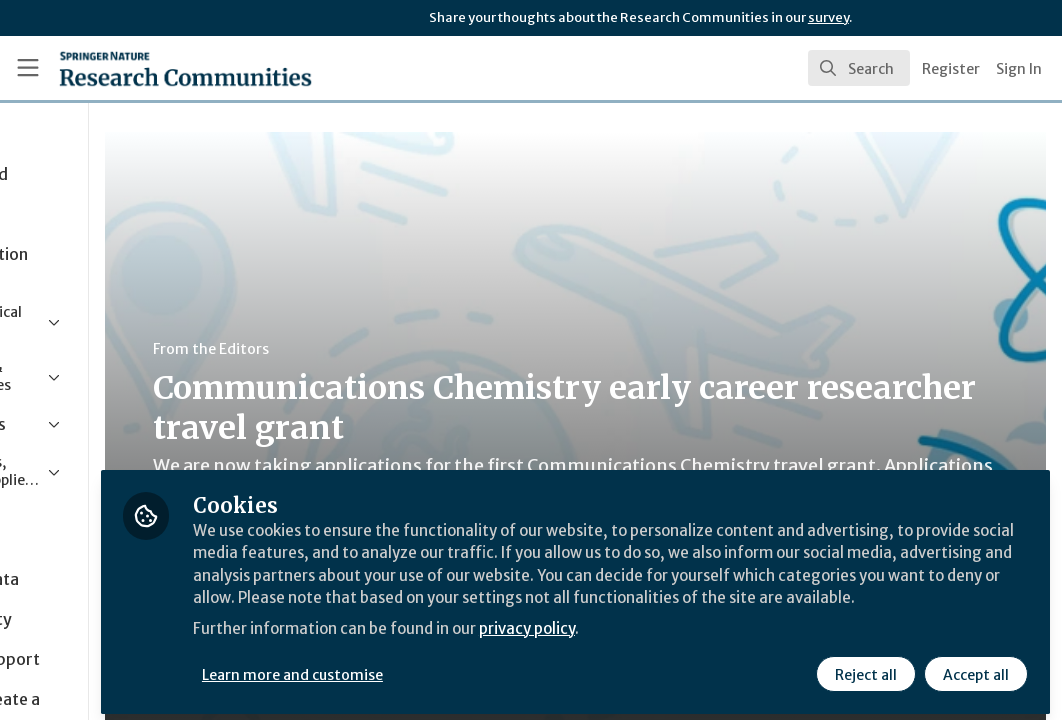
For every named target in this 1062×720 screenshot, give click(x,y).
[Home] (151, 68)
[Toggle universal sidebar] (28, 68)
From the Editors (378, 349)
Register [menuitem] (951, 69)
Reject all (864, 667)
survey (828, 17)
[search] (859, 68)
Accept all (974, 667)
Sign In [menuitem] (1019, 69)
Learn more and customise (460, 667)
